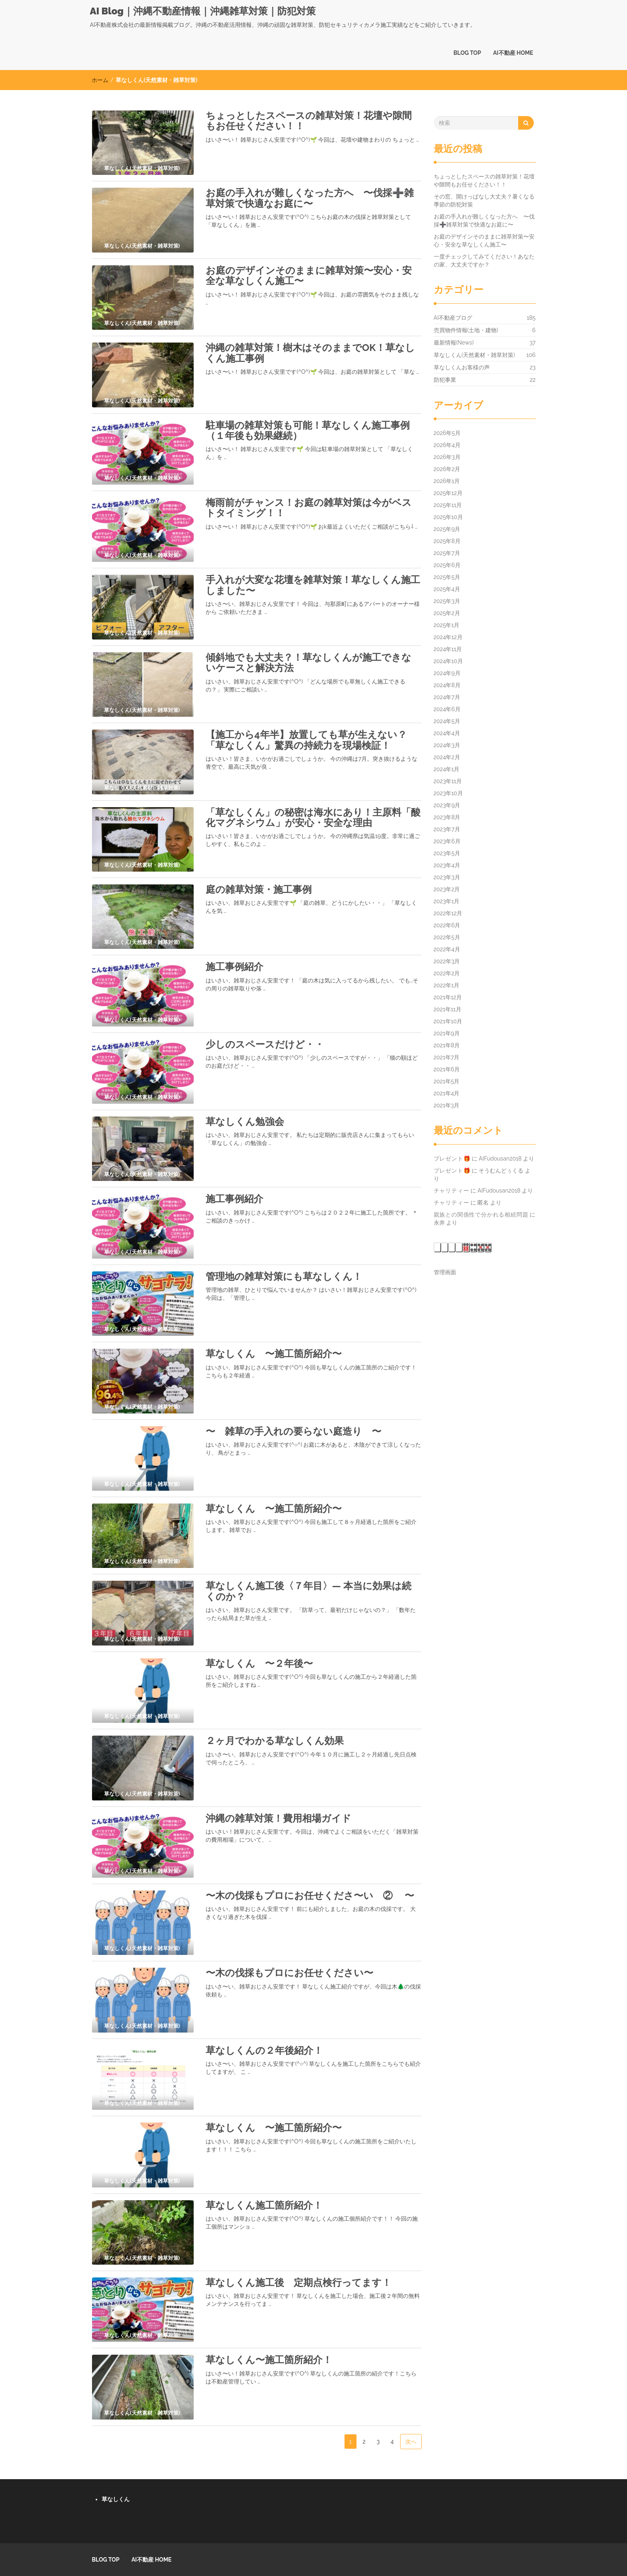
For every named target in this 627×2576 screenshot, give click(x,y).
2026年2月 (447, 469)
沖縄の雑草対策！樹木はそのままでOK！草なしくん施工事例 (310, 353)
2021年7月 (447, 1057)
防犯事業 (445, 380)
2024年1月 (447, 769)
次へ (411, 2441)
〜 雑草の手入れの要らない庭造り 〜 (293, 1431)
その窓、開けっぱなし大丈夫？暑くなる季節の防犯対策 (484, 200)
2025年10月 (448, 517)
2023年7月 (447, 829)
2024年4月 (447, 733)
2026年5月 (447, 433)
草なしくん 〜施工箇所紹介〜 (274, 1353)
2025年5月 (447, 577)
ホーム (100, 80)
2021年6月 (447, 1069)
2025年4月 (447, 589)
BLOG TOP (467, 53)
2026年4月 (447, 445)
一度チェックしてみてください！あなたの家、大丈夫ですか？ (484, 260)
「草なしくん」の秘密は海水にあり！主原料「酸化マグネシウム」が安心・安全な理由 (313, 817)
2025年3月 (447, 601)
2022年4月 (447, 949)
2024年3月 (447, 745)
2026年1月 (447, 481)
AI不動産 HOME (513, 53)
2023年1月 (447, 901)
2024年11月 (448, 649)
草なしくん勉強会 (245, 1121)
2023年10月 (448, 793)
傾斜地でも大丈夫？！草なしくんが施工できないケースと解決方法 (308, 663)
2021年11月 (447, 1009)
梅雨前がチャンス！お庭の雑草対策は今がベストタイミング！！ (309, 508)
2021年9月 (447, 1033)
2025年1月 (447, 625)
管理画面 (445, 1272)
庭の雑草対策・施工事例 (259, 889)
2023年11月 (448, 781)
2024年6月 (447, 709)
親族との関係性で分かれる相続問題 (481, 1214)
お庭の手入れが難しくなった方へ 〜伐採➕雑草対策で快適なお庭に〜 (310, 198)
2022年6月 (447, 925)
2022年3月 (447, 961)
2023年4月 (447, 865)
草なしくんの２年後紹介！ (264, 2050)
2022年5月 (447, 937)
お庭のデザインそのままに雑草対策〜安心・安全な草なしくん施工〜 (309, 276)
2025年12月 (448, 493)
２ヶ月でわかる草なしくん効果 (275, 1740)
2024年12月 (448, 637)
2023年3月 (447, 877)
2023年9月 (447, 805)
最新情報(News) (454, 343)
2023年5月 (447, 853)
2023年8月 (447, 817)
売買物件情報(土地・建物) (466, 330)
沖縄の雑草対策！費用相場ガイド (278, 1818)
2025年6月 (447, 565)
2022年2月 (447, 973)
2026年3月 (447, 457)
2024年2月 (447, 757)
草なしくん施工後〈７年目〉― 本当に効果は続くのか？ (308, 1591)
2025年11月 (448, 505)
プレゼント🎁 (452, 1158)
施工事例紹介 (234, 966)
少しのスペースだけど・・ (265, 1044)
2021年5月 (447, 1081)
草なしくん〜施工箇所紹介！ (269, 2360)
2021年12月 (448, 997)
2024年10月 (448, 661)
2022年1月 (446, 985)
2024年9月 (447, 673)
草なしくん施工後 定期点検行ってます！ (298, 2282)
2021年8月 (447, 1045)
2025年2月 (447, 613)
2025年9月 (447, 529)
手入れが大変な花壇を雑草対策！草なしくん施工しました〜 (313, 585)
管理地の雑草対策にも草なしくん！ (284, 1276)
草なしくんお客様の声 (462, 367)
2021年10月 (448, 1021)
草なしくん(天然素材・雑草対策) (474, 355)
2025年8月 (447, 541)
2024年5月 (447, 721)
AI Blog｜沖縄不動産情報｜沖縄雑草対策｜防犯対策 (203, 11)
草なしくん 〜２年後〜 (259, 1663)
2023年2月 (447, 889)
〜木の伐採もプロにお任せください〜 (289, 1973)
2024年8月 (447, 685)
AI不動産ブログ (453, 318)
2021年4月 (447, 1093)
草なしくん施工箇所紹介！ (264, 2205)
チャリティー (451, 1190)
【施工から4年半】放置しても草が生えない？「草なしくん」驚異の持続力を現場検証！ (306, 740)
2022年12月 (448, 913)
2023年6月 (447, 841)
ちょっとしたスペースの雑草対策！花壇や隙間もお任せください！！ (309, 121)
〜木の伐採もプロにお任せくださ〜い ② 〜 (310, 1895)
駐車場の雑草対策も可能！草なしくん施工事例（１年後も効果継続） (308, 430)
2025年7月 (447, 553)
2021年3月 (447, 1105)
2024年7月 (447, 697)
